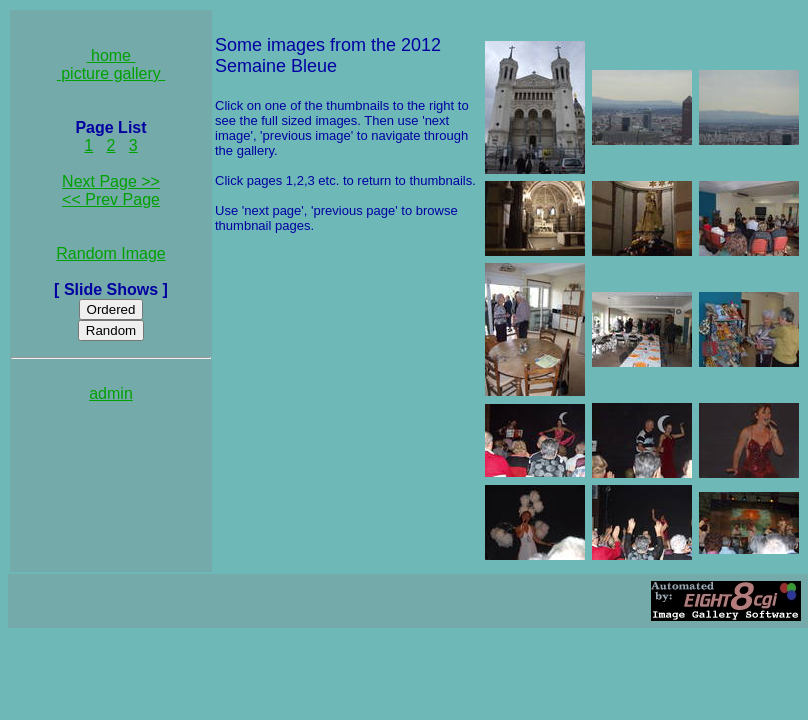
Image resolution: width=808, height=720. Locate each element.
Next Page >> (111, 181)
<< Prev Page (111, 199)
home (111, 55)
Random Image (110, 253)
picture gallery (111, 73)
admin (111, 393)
